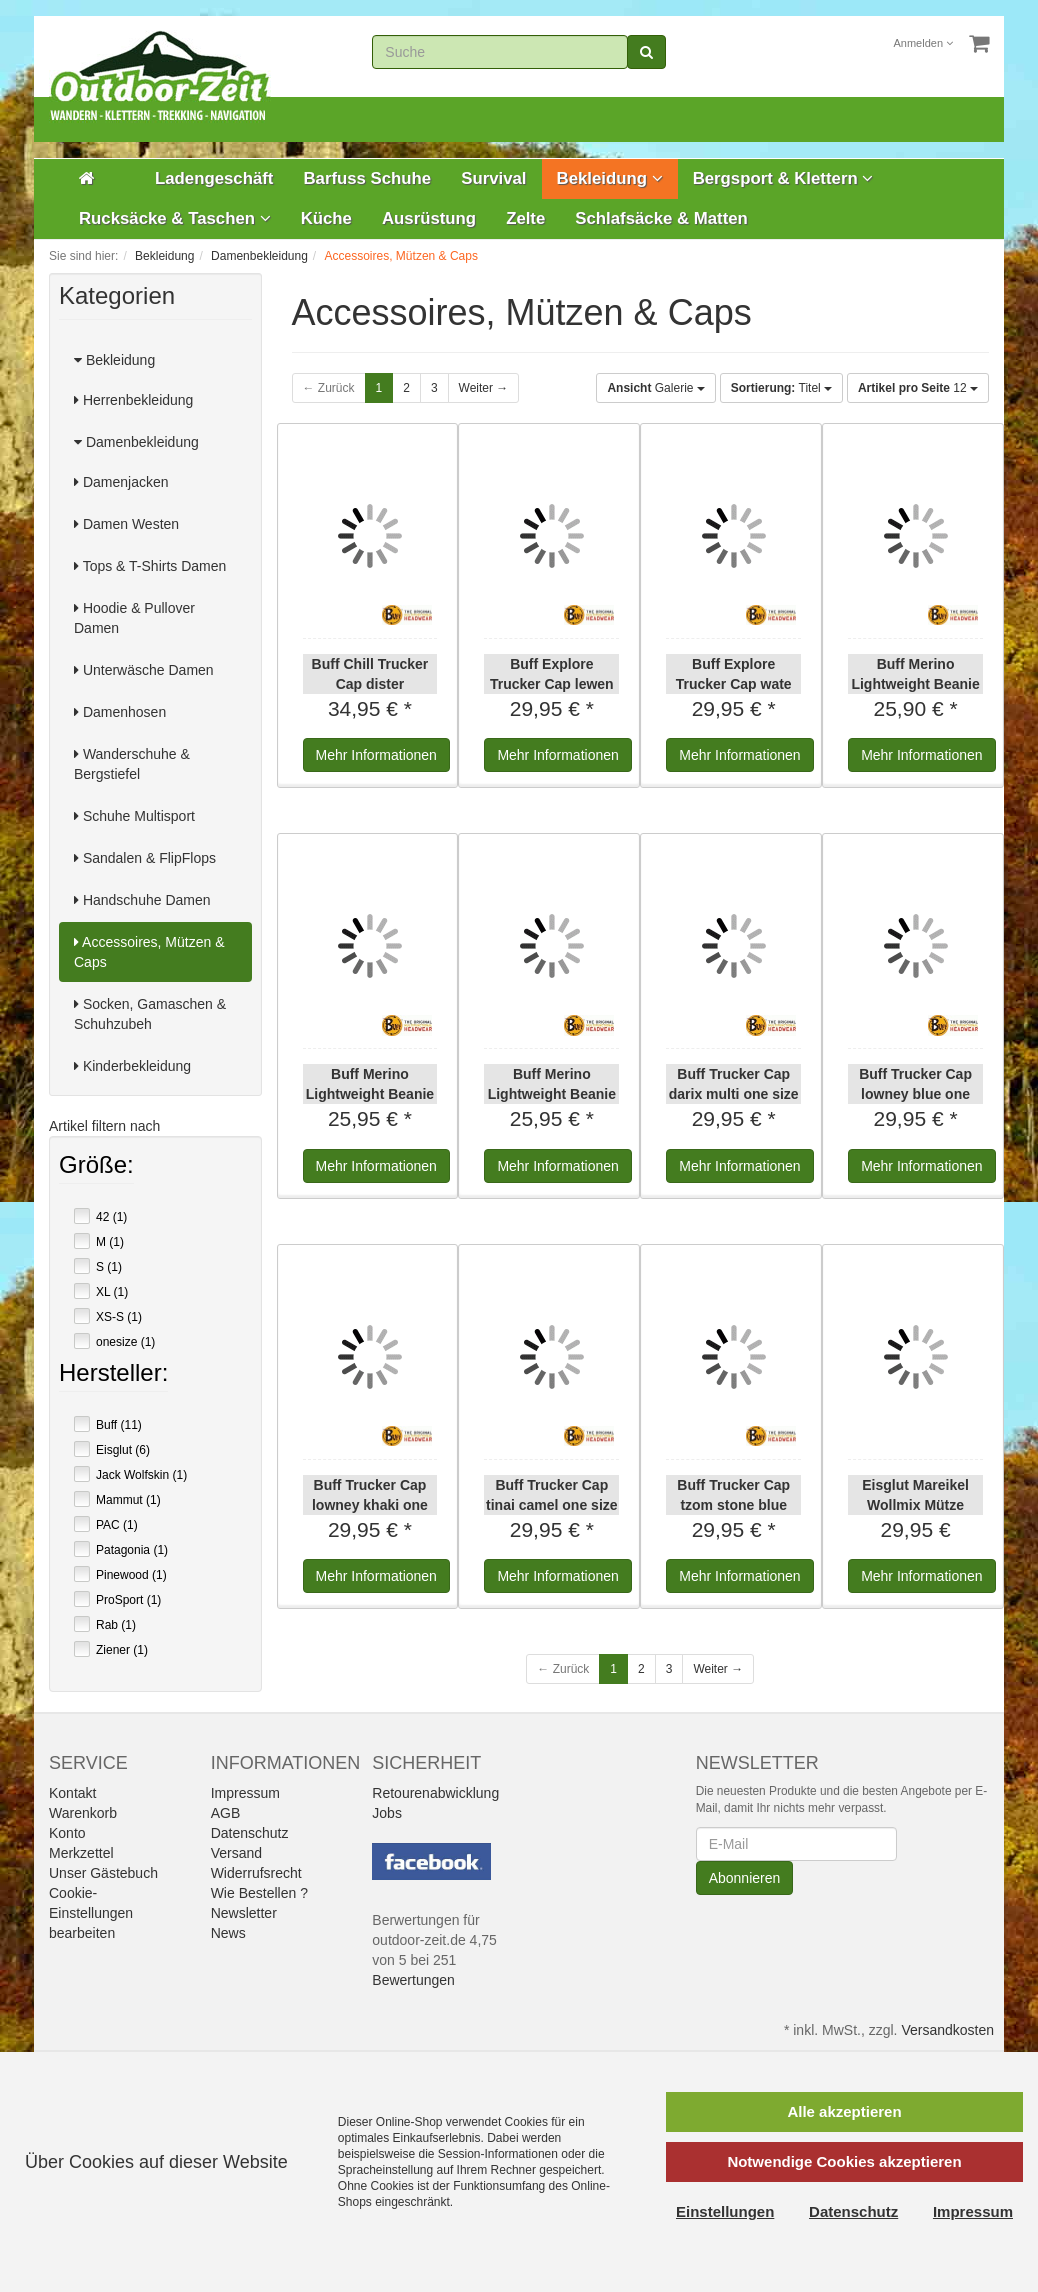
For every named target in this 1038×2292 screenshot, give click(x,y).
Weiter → (484, 388)
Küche (326, 218)
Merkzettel (81, 1853)
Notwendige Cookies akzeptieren (844, 2161)
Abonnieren (745, 1878)
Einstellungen (725, 2211)
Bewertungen (413, 1980)
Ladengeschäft (214, 178)
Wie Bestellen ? (259, 1893)
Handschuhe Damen (142, 900)
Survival (493, 178)
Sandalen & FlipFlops (145, 858)
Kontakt (72, 1793)
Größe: (96, 1167)
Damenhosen (120, 712)
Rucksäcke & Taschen (175, 218)
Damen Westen (126, 524)
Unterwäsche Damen (144, 670)
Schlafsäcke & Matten (661, 218)
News (228, 1933)
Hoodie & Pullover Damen (134, 618)
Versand (236, 1853)
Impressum (245, 1793)
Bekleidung (610, 178)
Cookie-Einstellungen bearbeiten (91, 1913)
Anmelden (924, 43)
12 (918, 388)
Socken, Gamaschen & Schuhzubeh (150, 1014)
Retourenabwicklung (435, 1793)
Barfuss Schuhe (367, 178)
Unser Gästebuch (103, 1873)
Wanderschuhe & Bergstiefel (132, 764)
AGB (226, 1813)
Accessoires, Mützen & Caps (149, 952)
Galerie (655, 388)
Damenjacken (121, 482)
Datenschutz (250, 1833)
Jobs (387, 1813)
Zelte (525, 218)
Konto (67, 1833)
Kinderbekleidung (132, 1066)
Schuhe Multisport (134, 816)
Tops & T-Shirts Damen (150, 566)
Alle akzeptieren (844, 2111)
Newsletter (244, 1913)
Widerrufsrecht (256, 1873)
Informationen (376, 755)
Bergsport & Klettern (783, 178)
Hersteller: (113, 1375)
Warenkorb (83, 1813)
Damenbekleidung (136, 442)
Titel (781, 388)
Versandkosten (947, 2030)
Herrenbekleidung (133, 400)
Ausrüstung (429, 218)
